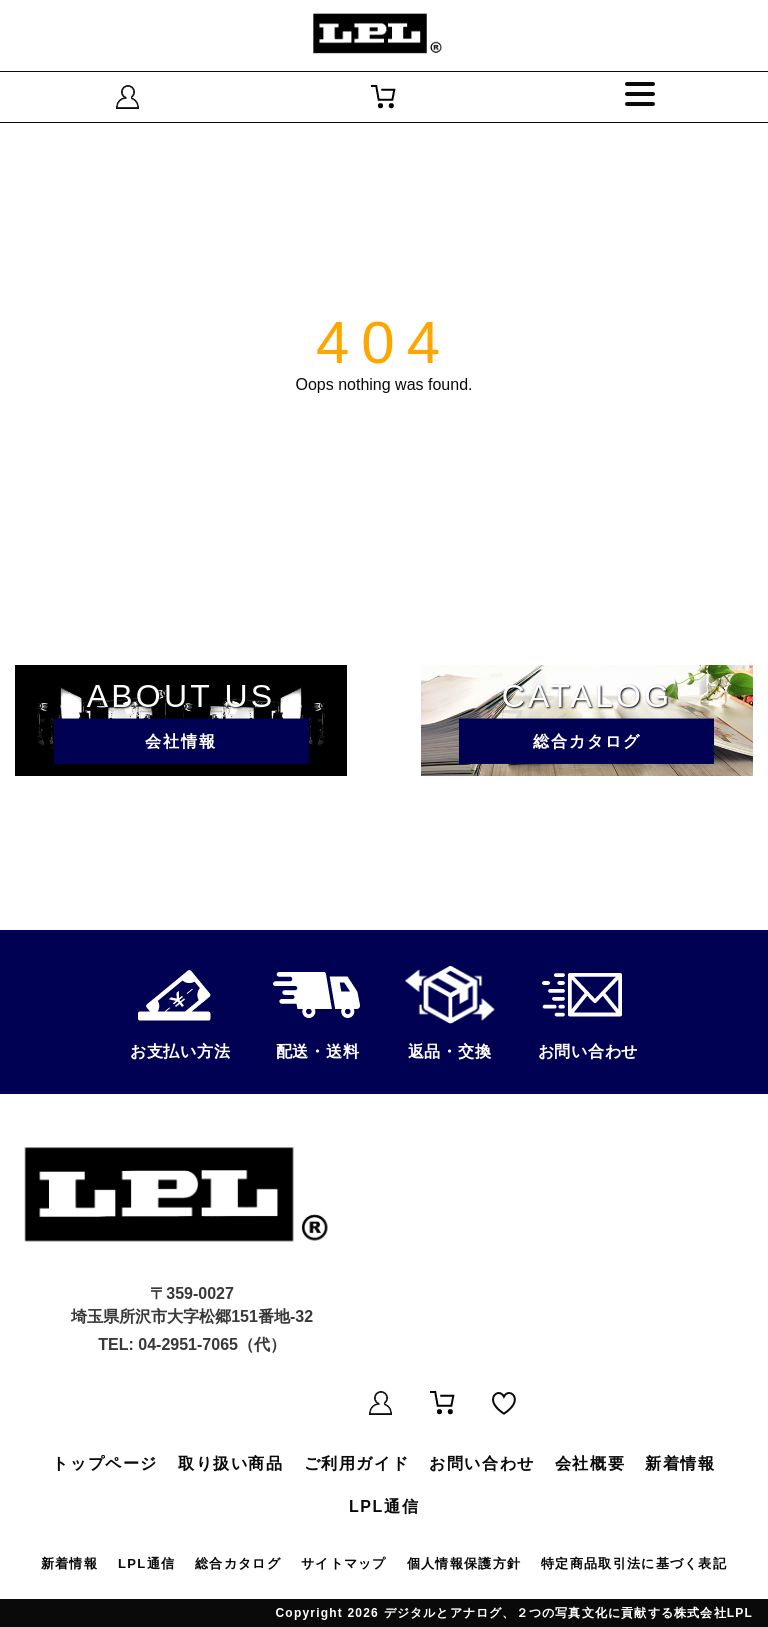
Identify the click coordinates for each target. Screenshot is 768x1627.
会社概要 (590, 1463)
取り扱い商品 (231, 1463)
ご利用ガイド (357, 1463)
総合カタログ (238, 1563)
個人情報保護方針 (464, 1563)
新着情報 (680, 1463)
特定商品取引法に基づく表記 (634, 1563)
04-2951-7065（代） (212, 1344)
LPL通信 (384, 1506)
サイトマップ (344, 1563)
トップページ (105, 1463)
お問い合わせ (482, 1463)
